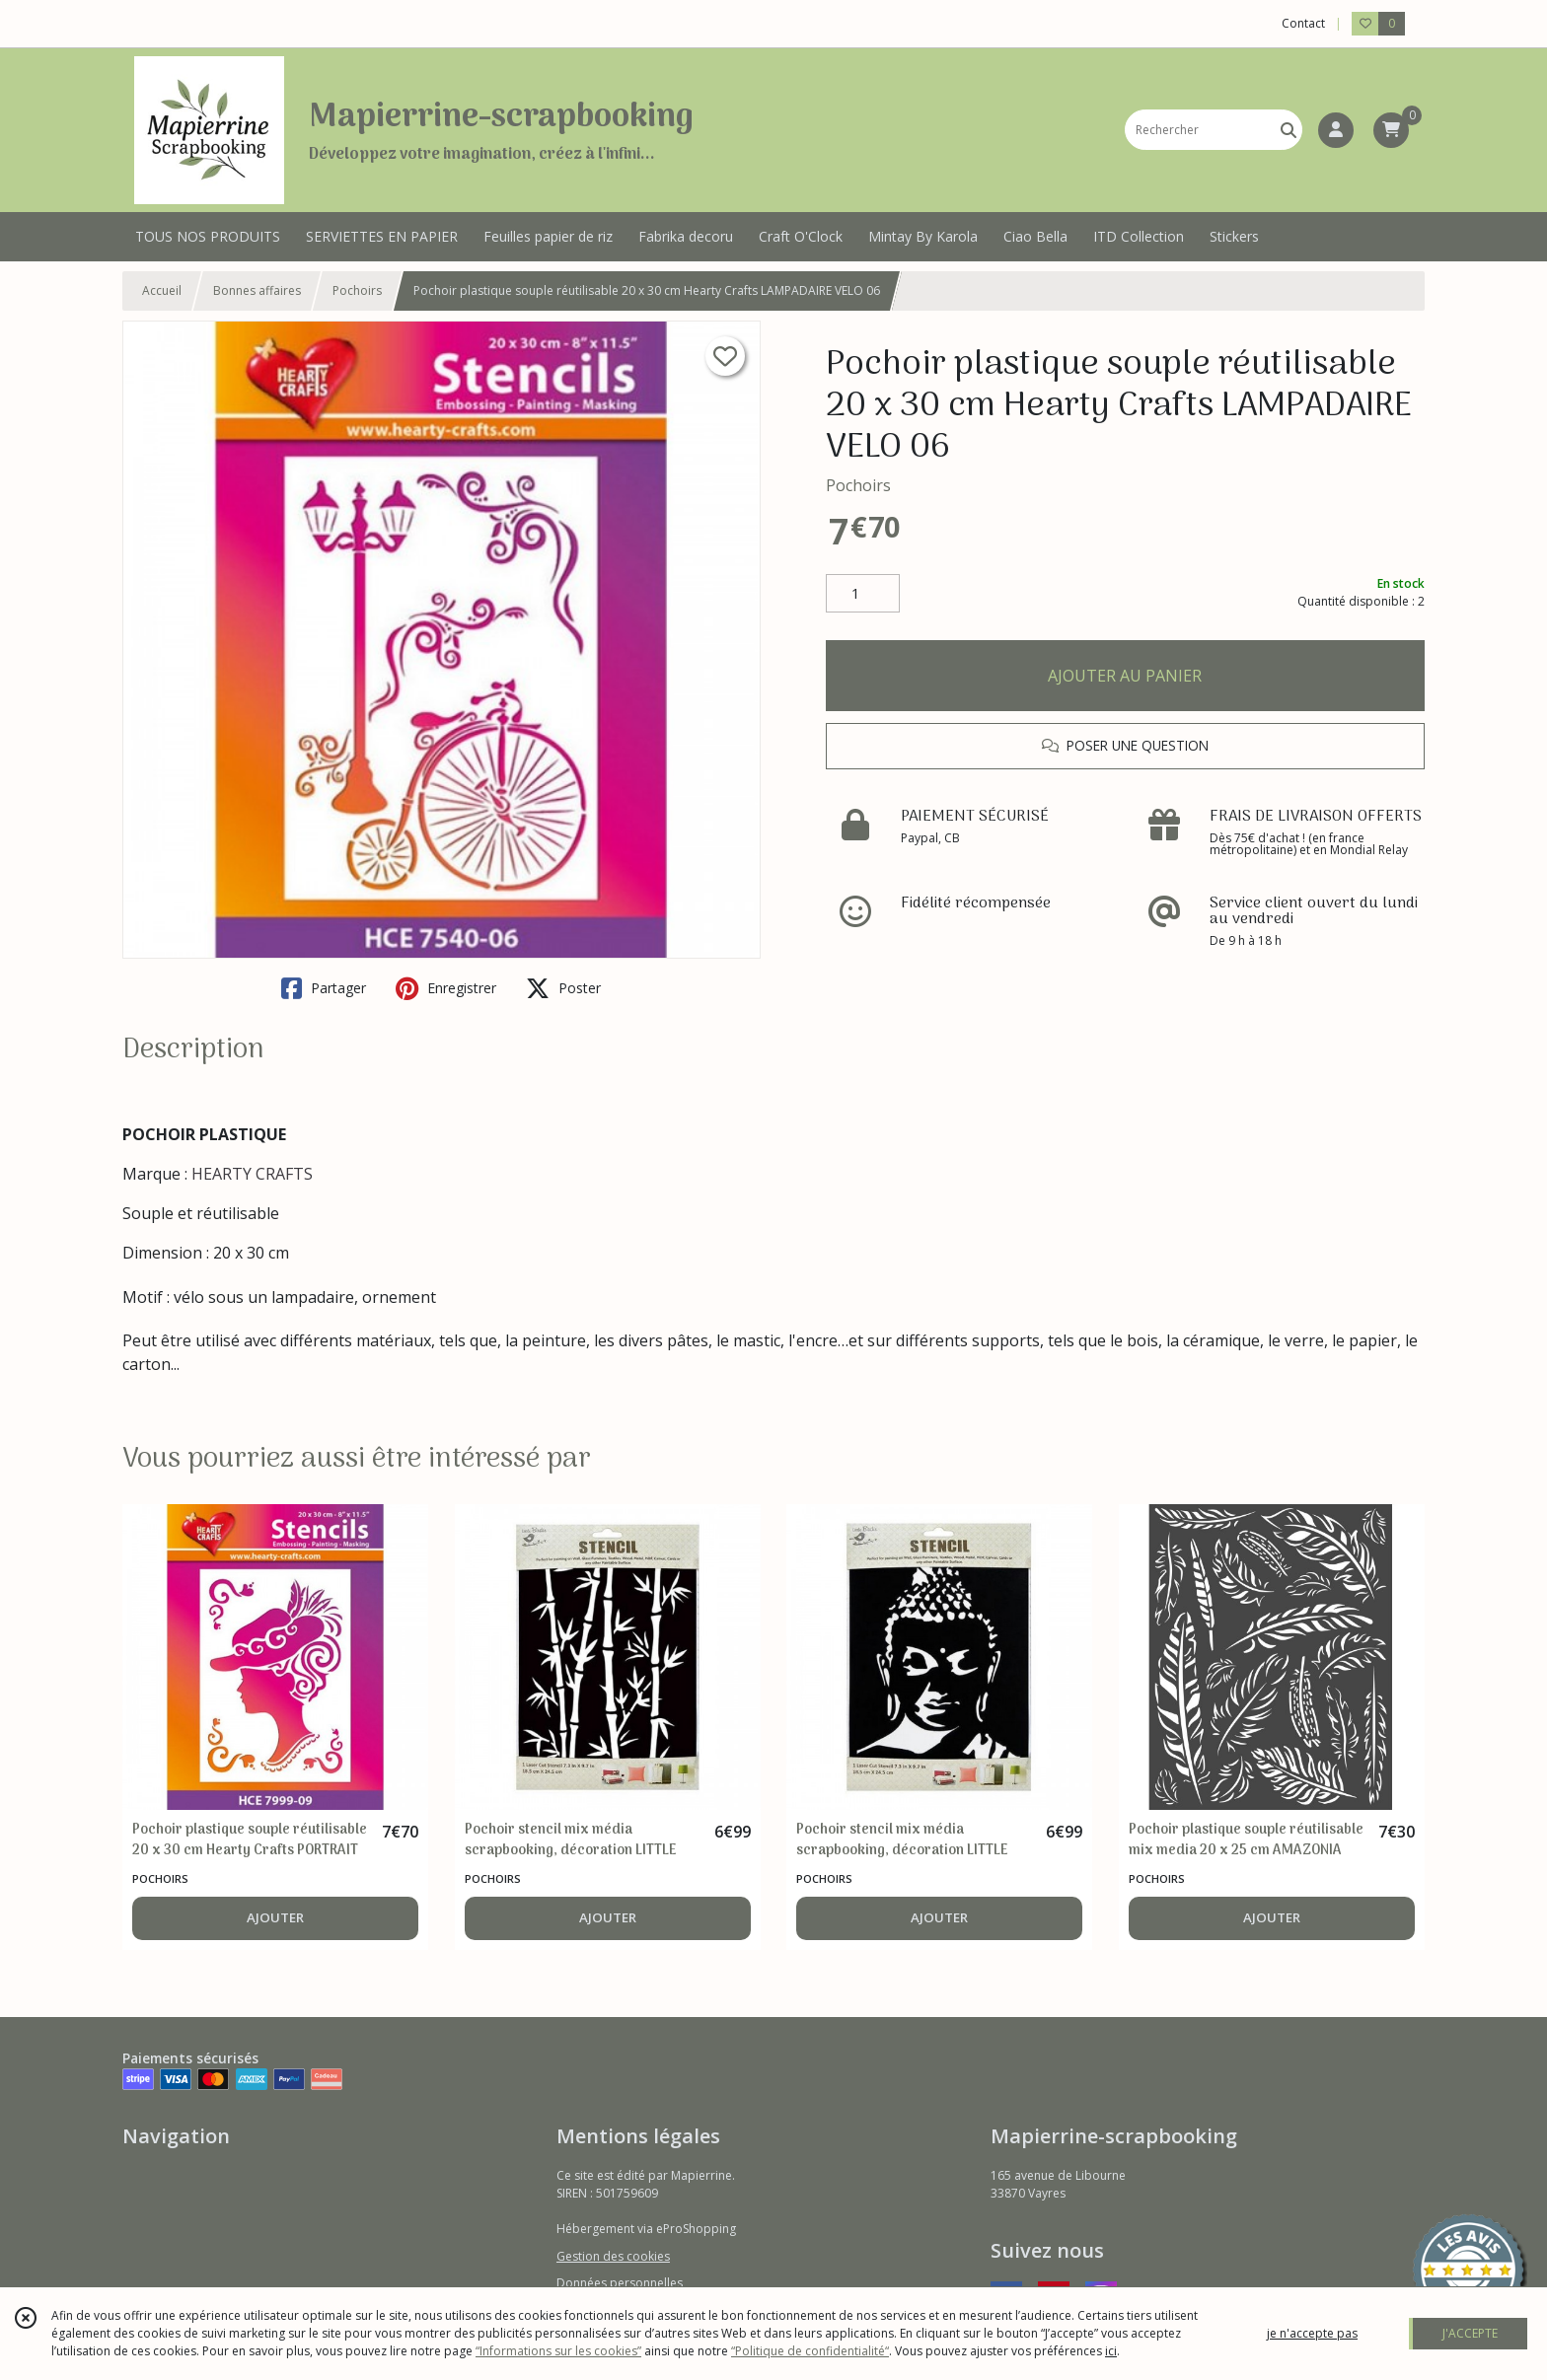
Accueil (162, 290)
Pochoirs (357, 290)
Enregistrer (446, 988)
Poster (563, 988)
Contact (1303, 23)
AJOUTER (275, 1917)
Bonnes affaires (257, 290)
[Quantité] (863, 593)
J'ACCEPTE (1470, 2333)
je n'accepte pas (1312, 2333)
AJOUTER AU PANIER (1125, 675)
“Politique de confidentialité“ (810, 2351)
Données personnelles (619, 2282)
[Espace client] (1336, 130)
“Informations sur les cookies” (558, 2351)
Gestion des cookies (613, 2256)
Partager (323, 988)
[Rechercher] (1288, 129)
